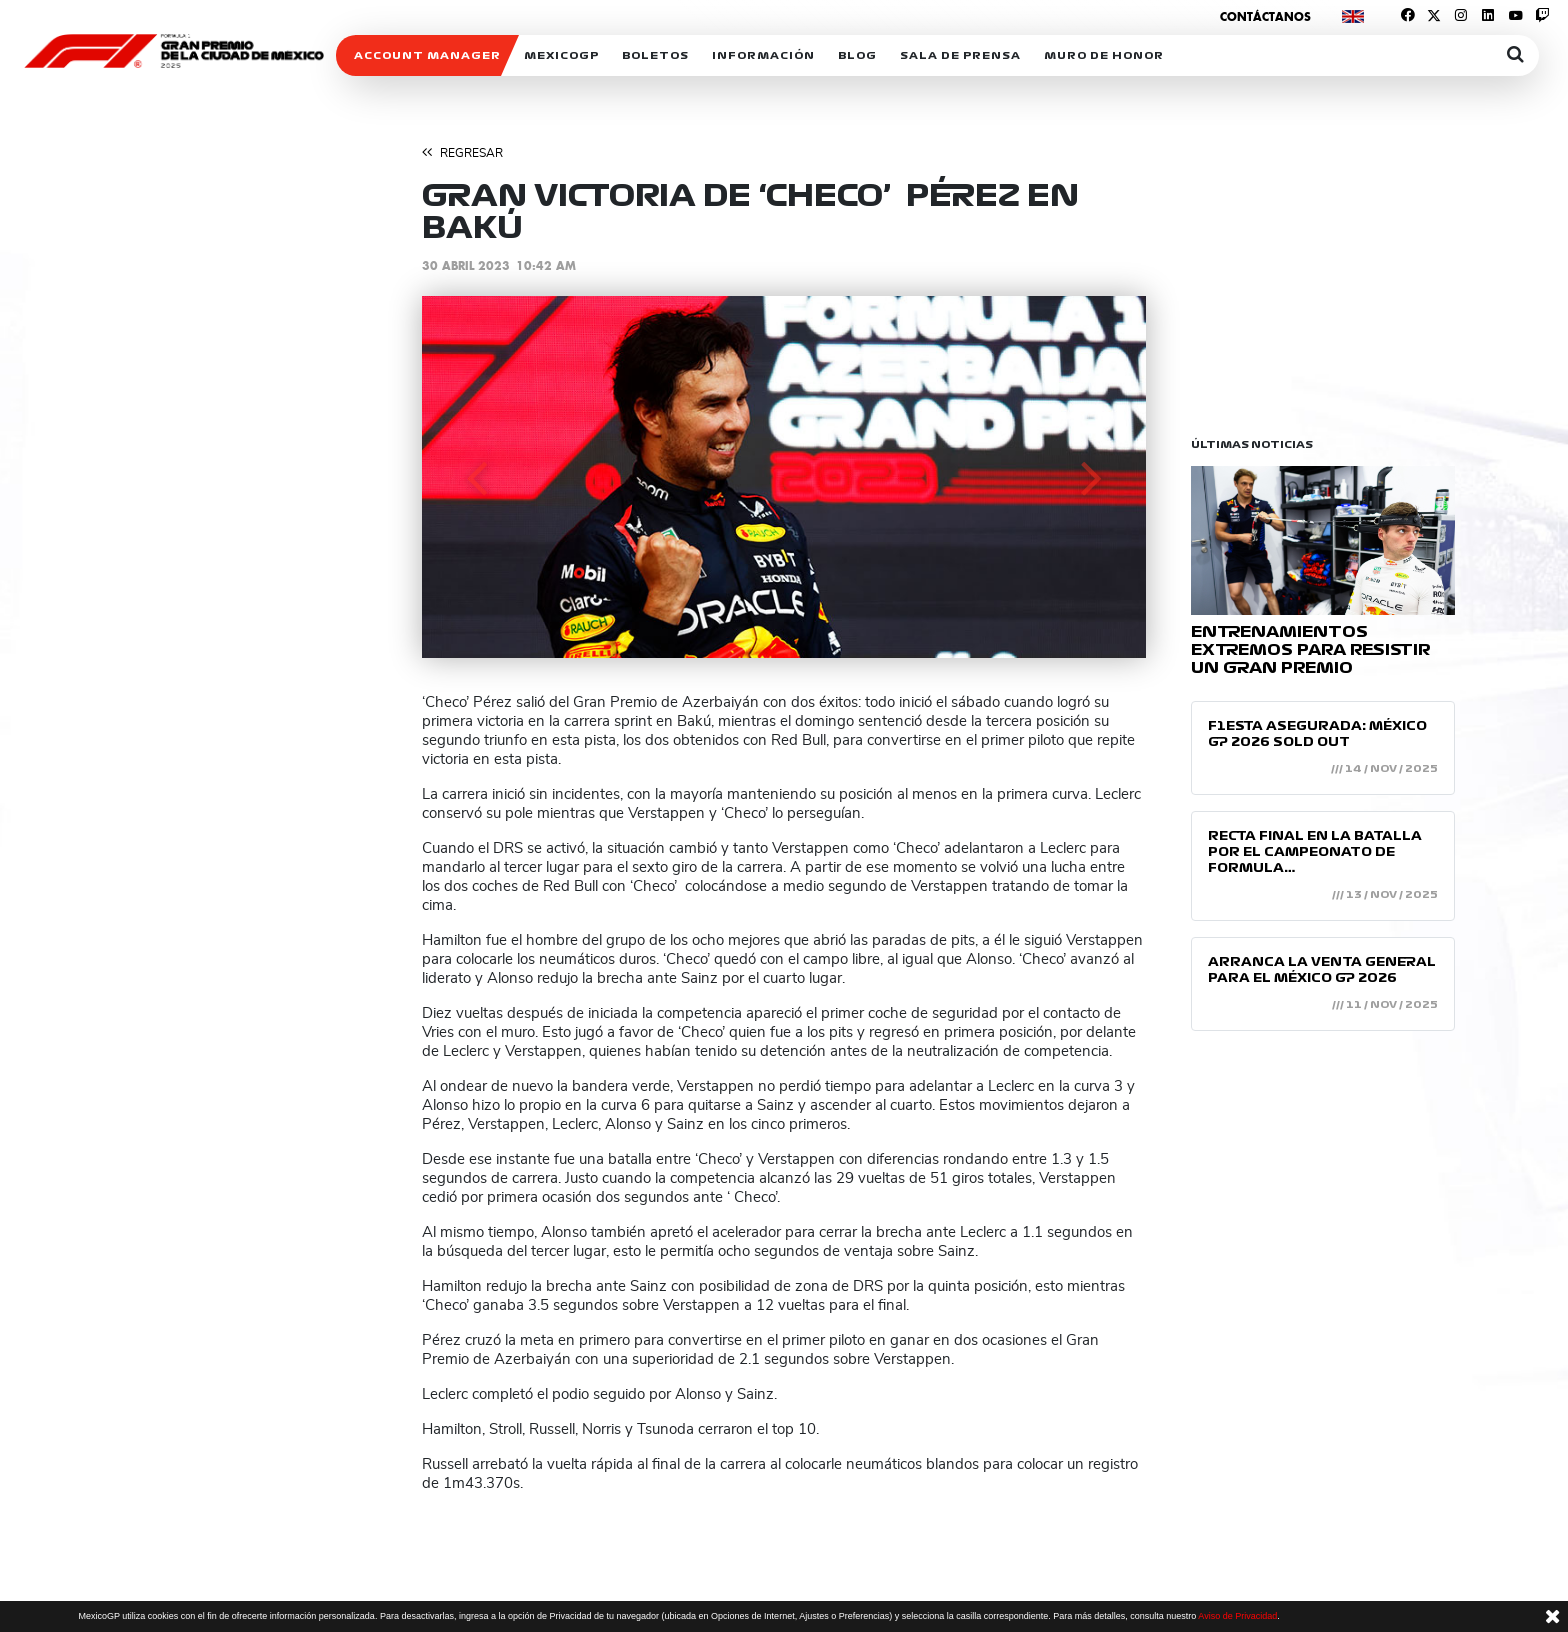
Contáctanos (1265, 16)
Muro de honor (1104, 55)
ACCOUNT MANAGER (427, 55)
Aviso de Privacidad (1237, 1616)
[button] (476, 477)
